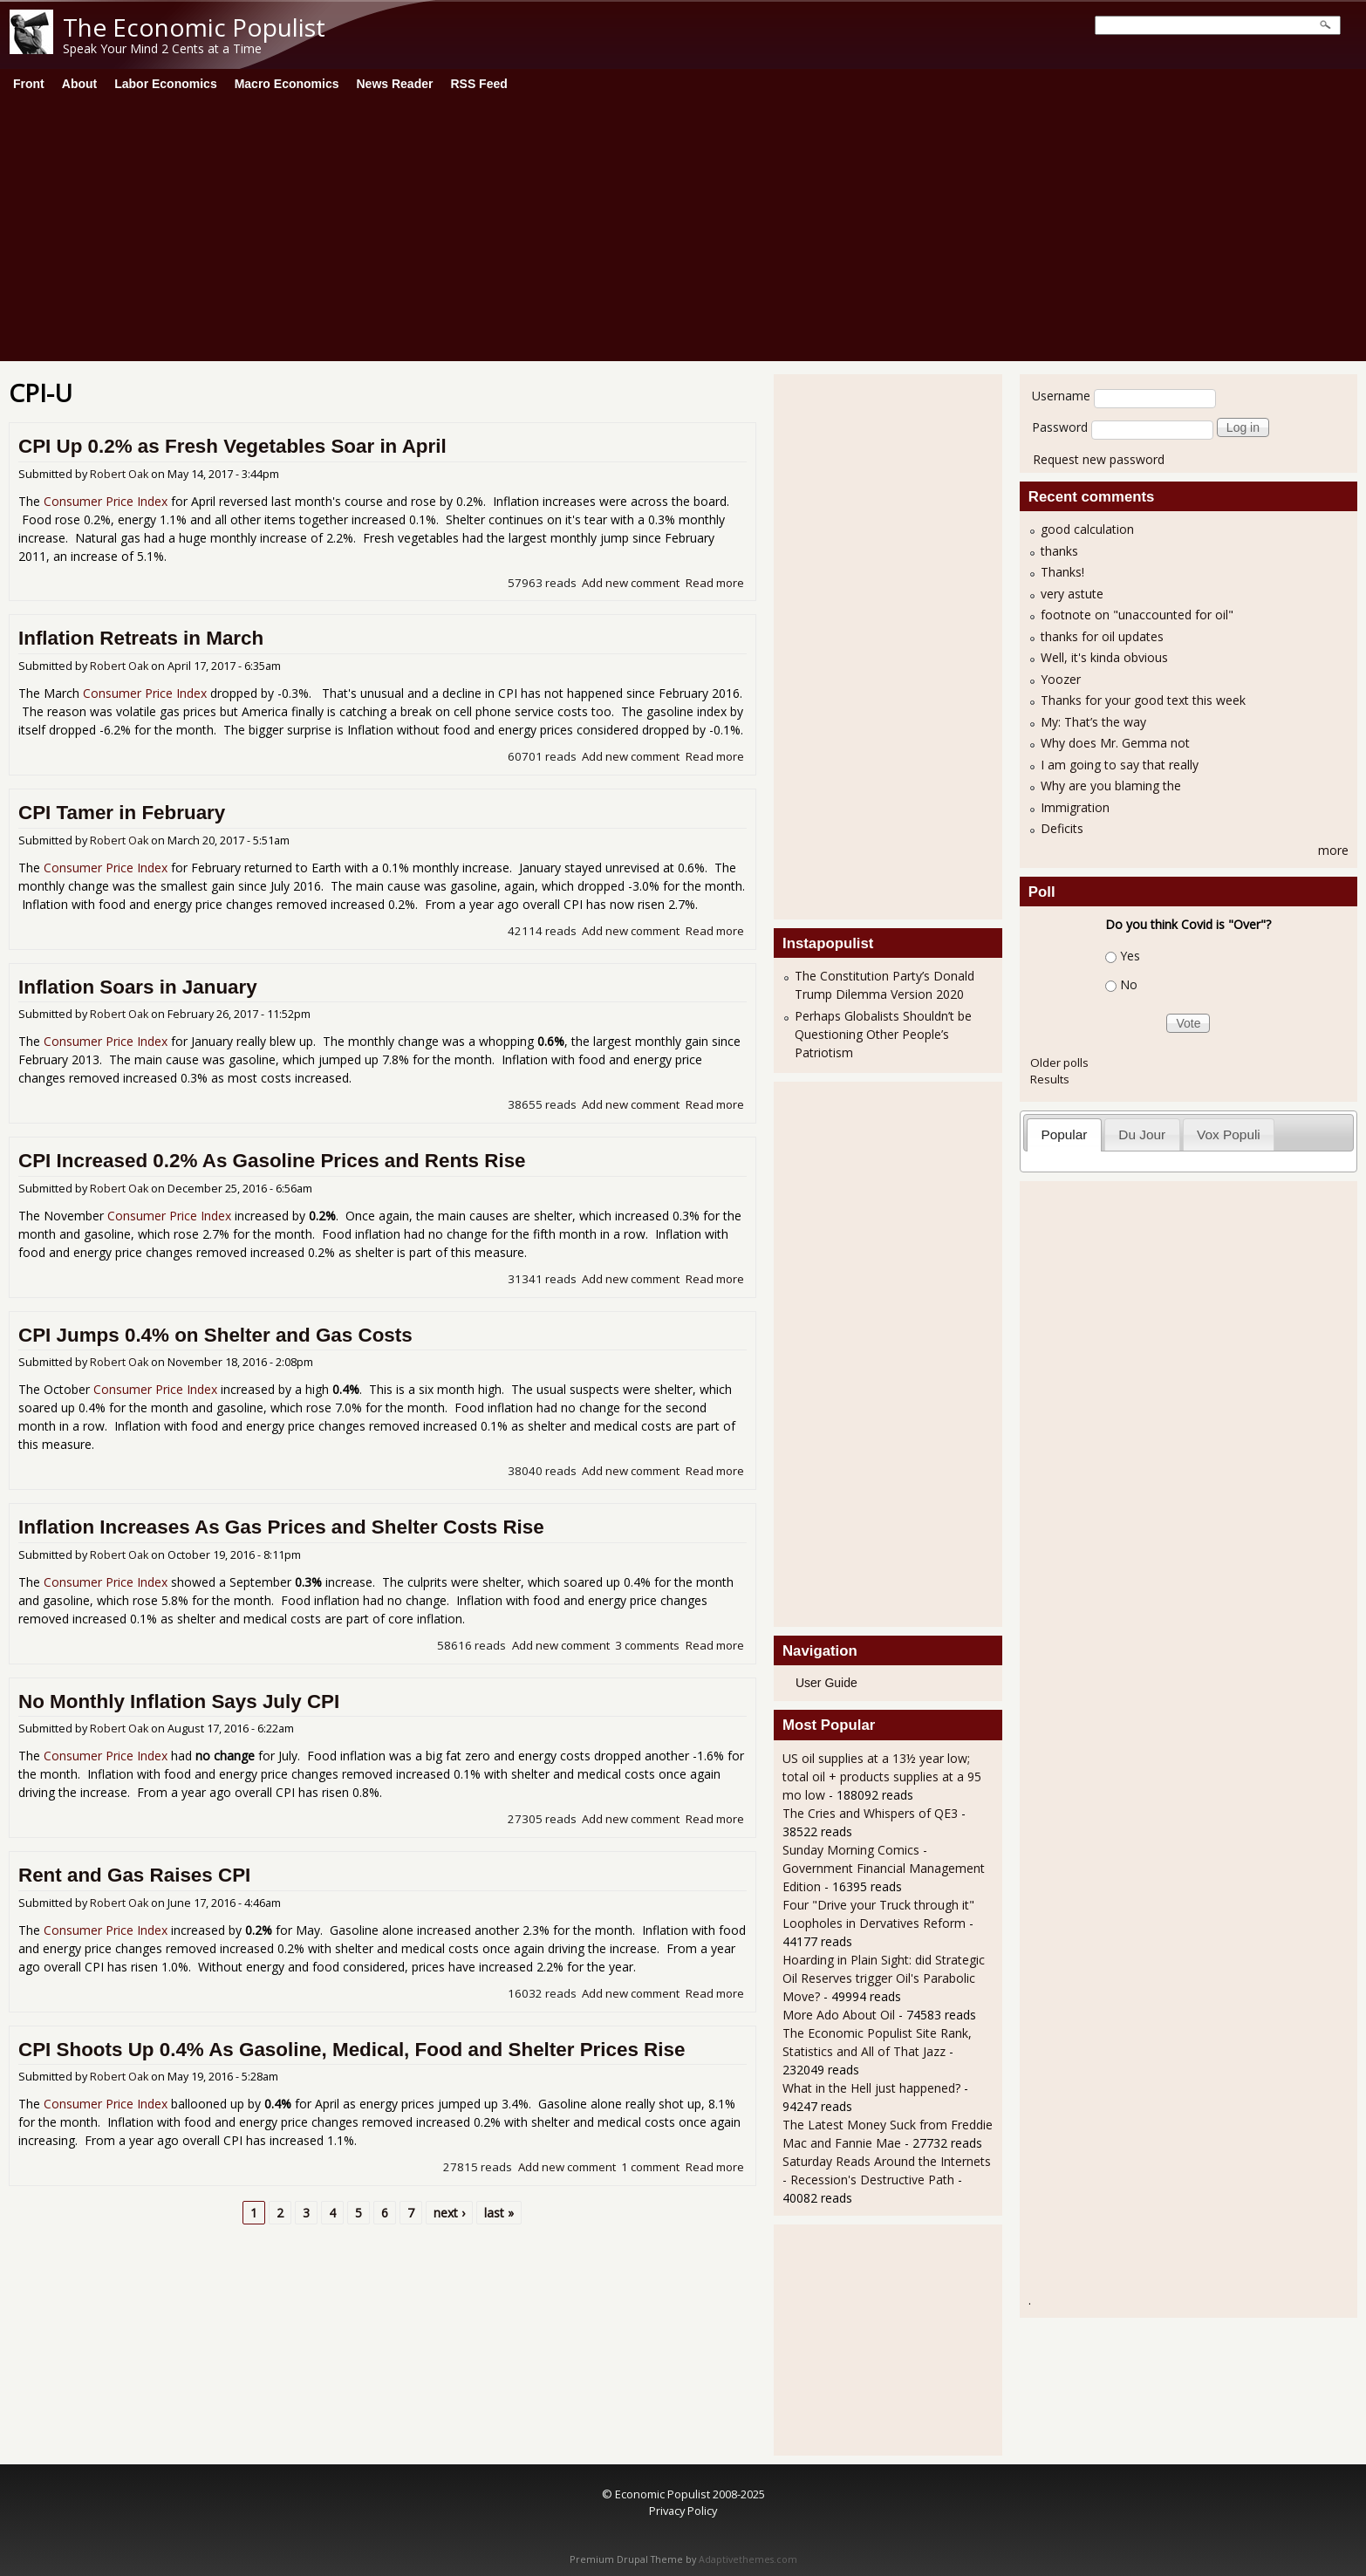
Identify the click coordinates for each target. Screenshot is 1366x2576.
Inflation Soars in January (137, 987)
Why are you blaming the (1111, 785)
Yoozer (1061, 679)
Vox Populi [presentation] (1228, 1134)
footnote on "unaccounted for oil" (1137, 614)
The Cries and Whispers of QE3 (870, 1813)
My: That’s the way (1093, 722)
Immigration (1075, 807)
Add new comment (631, 583)
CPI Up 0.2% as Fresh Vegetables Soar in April (232, 446)
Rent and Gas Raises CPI (134, 1875)
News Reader (395, 84)
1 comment (650, 2167)
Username (1061, 395)
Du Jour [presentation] (1141, 1134)
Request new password (1099, 459)
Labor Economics (165, 84)
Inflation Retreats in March (140, 638)
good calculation (1087, 529)
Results (1049, 1079)
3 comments (647, 1645)
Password (1060, 427)
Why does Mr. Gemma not (1115, 743)
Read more (715, 583)
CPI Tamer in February (121, 812)
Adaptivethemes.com (748, 2559)
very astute (1072, 593)
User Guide (826, 1683)
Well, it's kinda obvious (1104, 657)
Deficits (1062, 828)
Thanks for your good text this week (1143, 700)
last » (499, 2212)
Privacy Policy (683, 2510)
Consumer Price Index (105, 501)
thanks (1059, 551)
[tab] (1064, 1134)
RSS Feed (478, 84)
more (1333, 850)
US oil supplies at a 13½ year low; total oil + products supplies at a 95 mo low (881, 1776)
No (1128, 984)
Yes (1130, 955)
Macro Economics (287, 84)
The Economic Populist (194, 27)
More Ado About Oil (838, 2014)
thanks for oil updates (1102, 636)
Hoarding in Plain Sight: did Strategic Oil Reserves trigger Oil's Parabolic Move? (883, 1978)
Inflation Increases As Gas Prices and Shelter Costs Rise (281, 1527)
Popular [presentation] (1064, 1134)
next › (449, 2212)
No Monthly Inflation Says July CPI (178, 1701)
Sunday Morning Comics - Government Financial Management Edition (883, 1868)
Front (28, 84)
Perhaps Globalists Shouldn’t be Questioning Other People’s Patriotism (883, 1034)
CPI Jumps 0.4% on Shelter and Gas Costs (215, 1335)
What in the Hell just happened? (871, 2088)
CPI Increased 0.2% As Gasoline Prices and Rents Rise (272, 1161)
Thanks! (1062, 572)
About (79, 84)
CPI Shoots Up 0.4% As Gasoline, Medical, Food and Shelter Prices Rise (351, 2049)
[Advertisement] (683, 230)
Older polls (1059, 1062)
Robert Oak (119, 474)
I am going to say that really (1120, 764)
